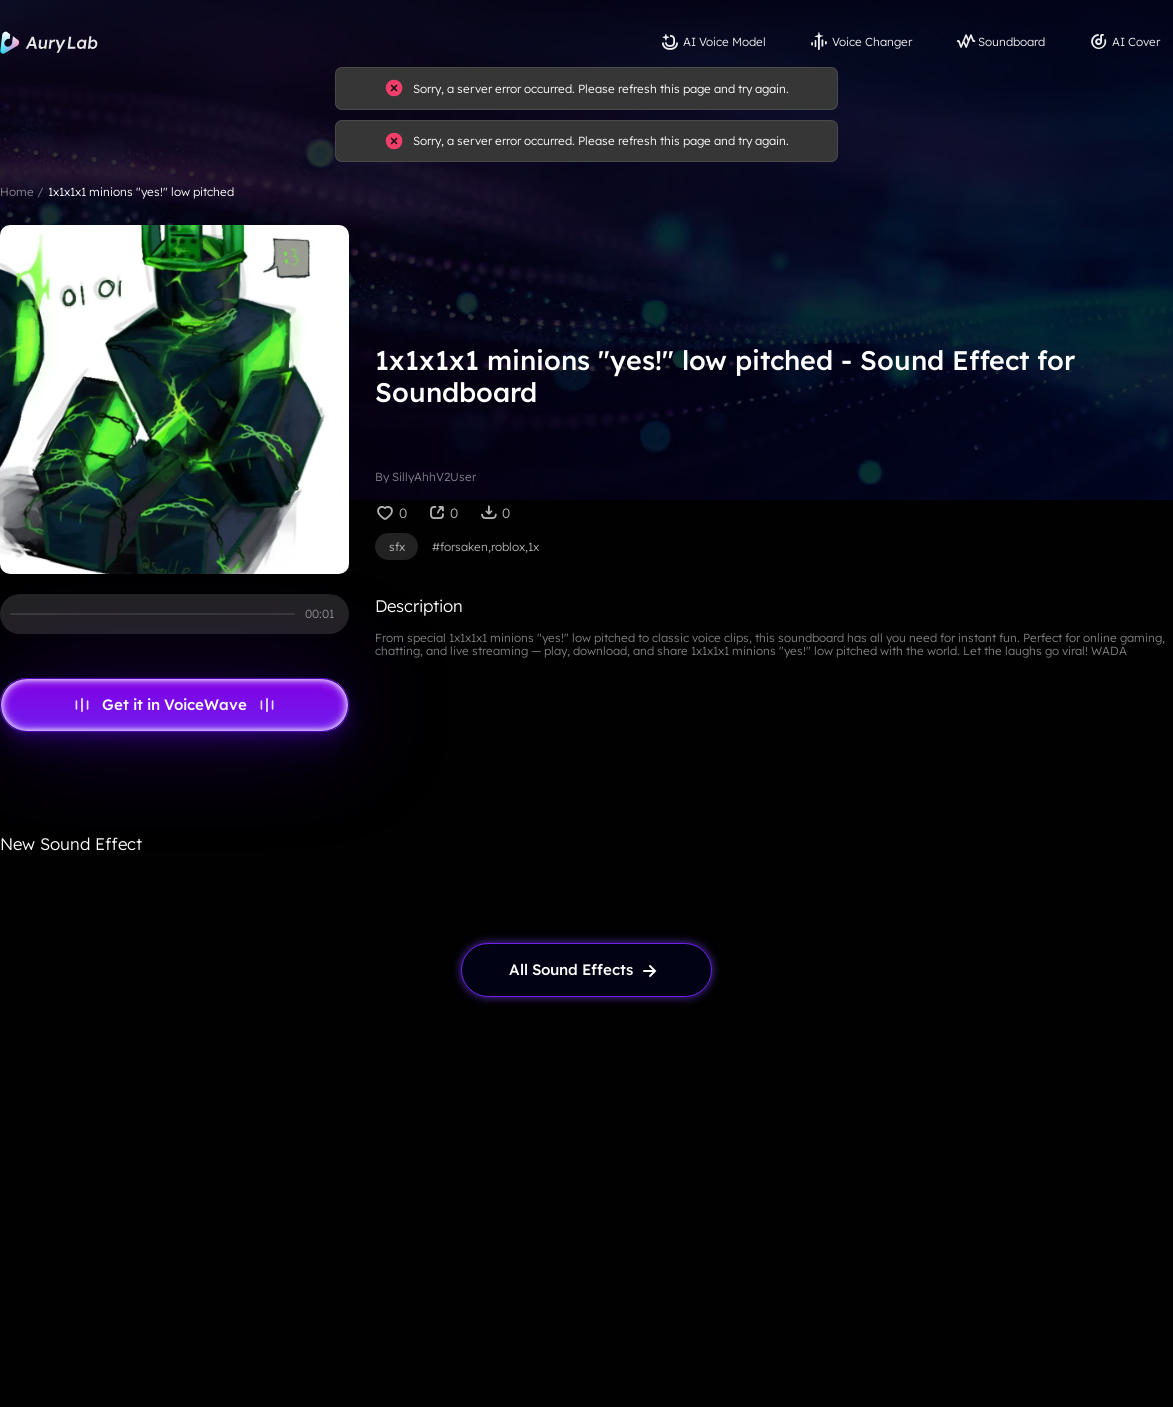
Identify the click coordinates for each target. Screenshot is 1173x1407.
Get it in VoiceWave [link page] (174, 705)
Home (17, 191)
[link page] (587, 970)
